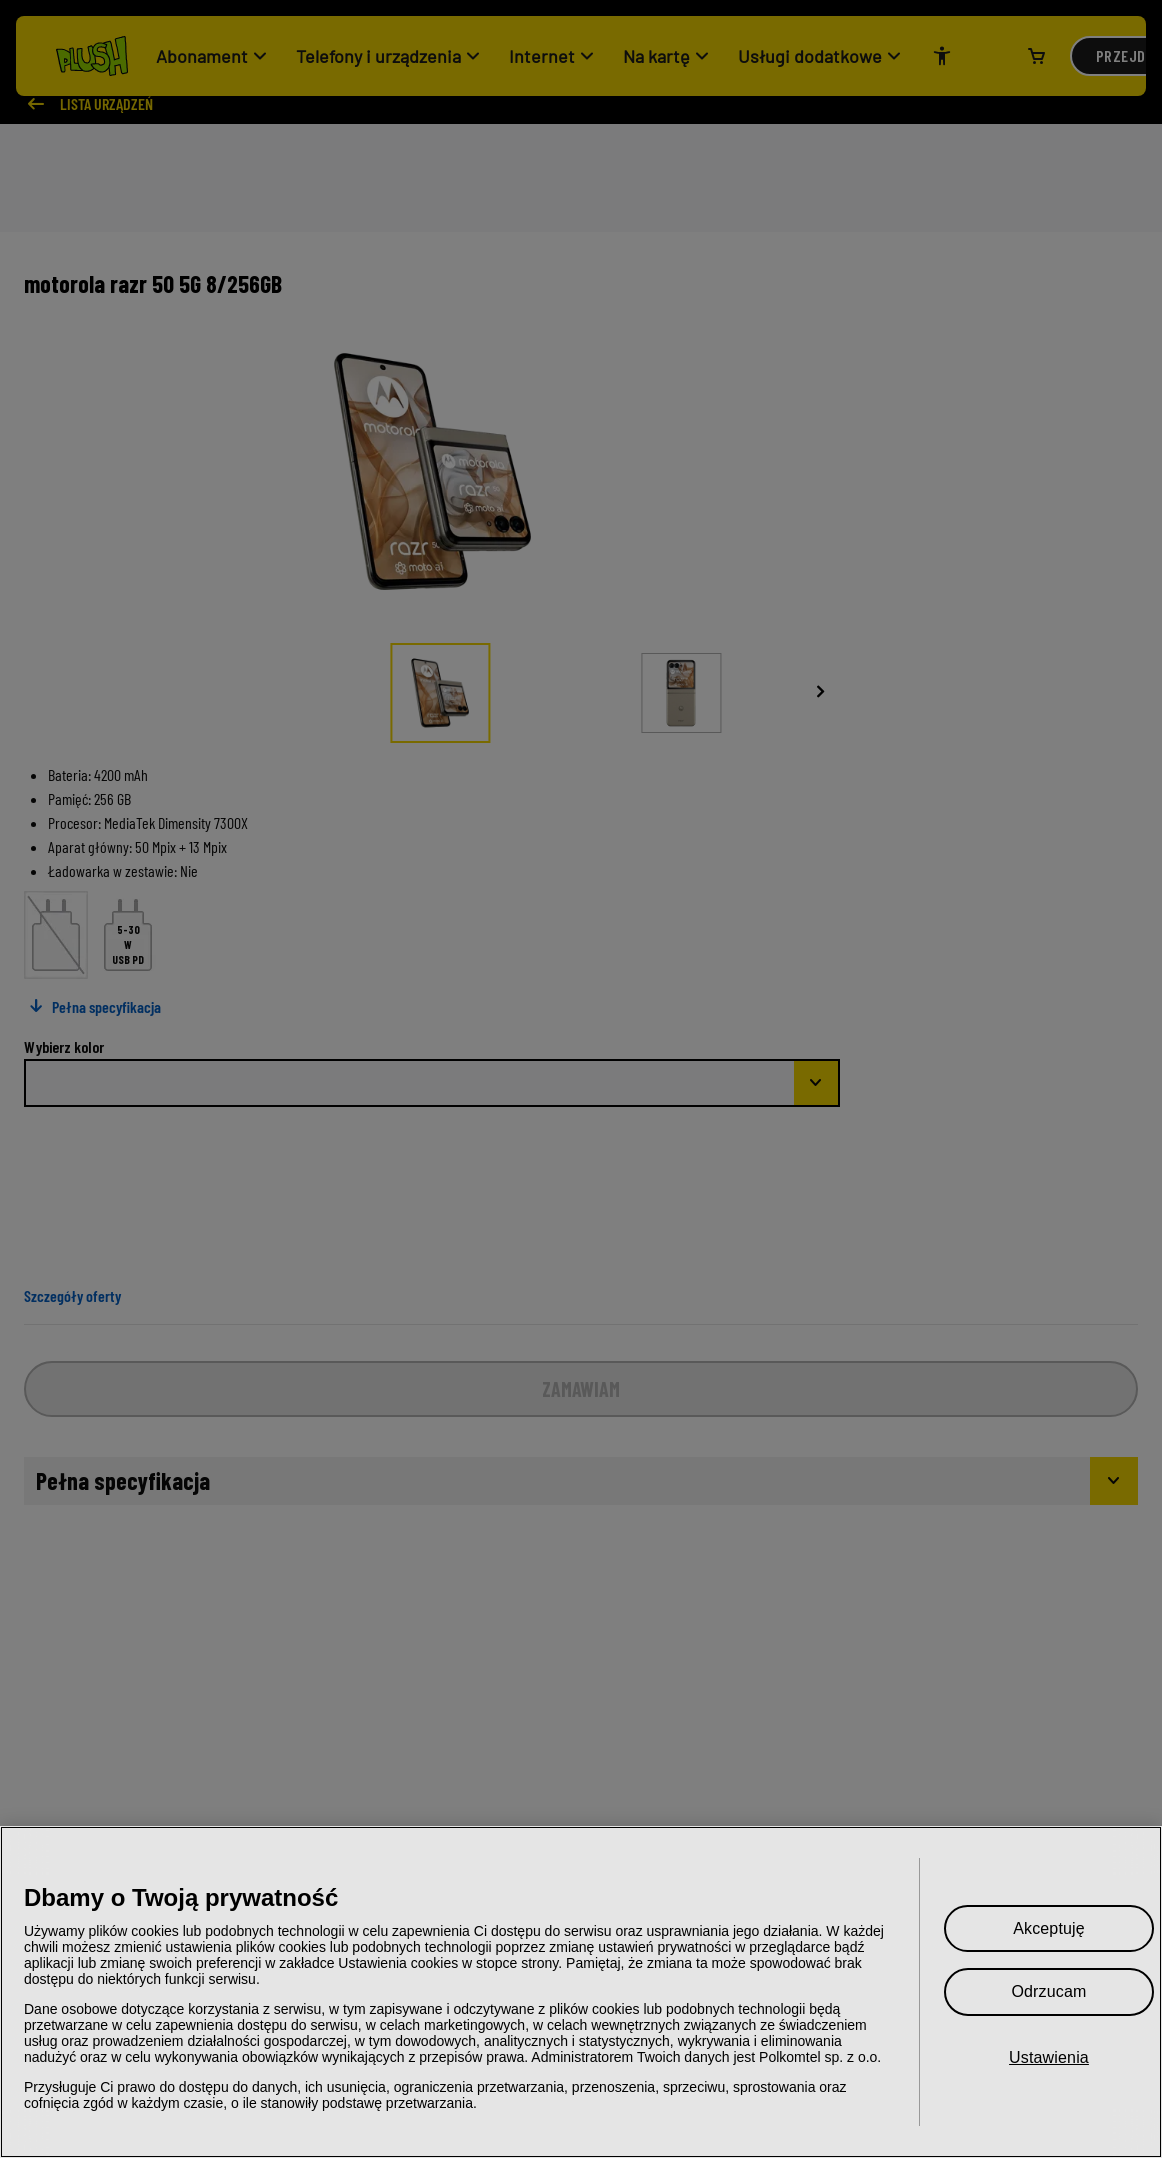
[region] (581, 1992)
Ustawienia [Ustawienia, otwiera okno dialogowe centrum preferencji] (1049, 2057)
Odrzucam (1048, 1991)
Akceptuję (1049, 1928)
